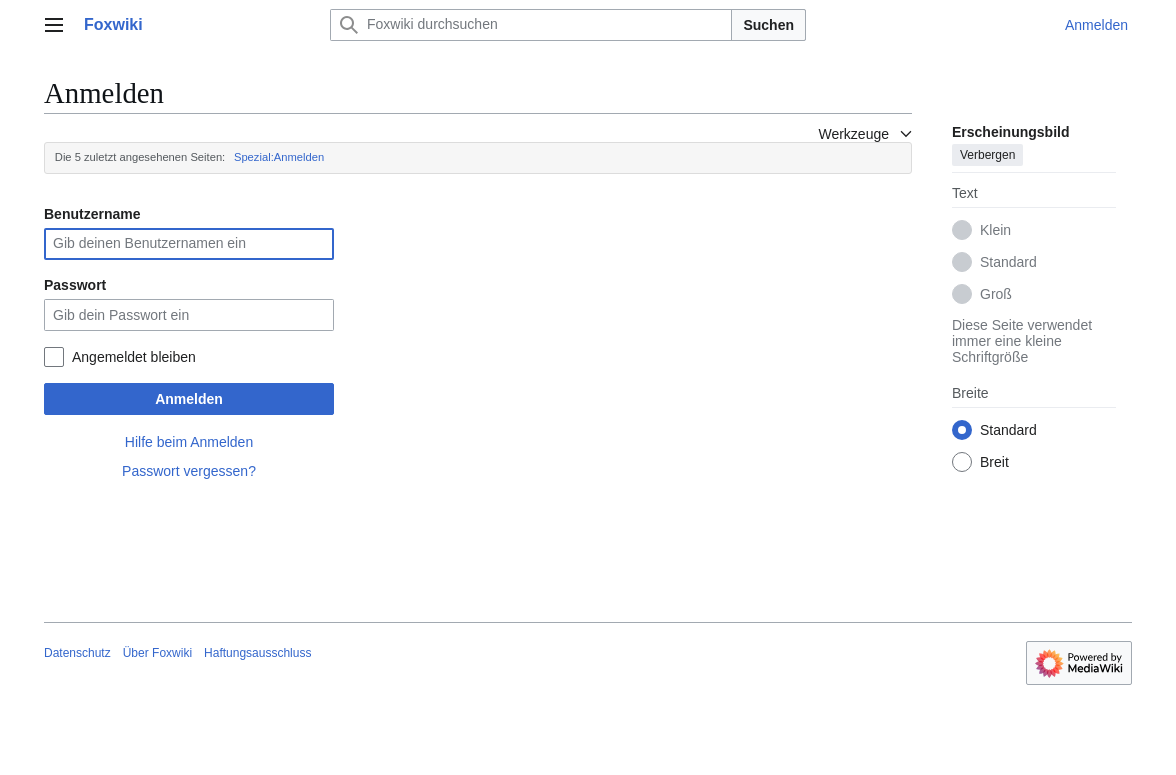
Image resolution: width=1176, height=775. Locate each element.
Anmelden (189, 399)
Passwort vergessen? (189, 471)
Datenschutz (77, 653)
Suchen (768, 25)
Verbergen (987, 155)
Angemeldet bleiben (134, 357)
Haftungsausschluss (257, 653)
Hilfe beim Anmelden (189, 442)
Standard (1008, 262)
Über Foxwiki (157, 653)
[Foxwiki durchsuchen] (531, 25)
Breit (994, 462)
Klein (995, 230)
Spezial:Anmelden (279, 157)
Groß (996, 294)
